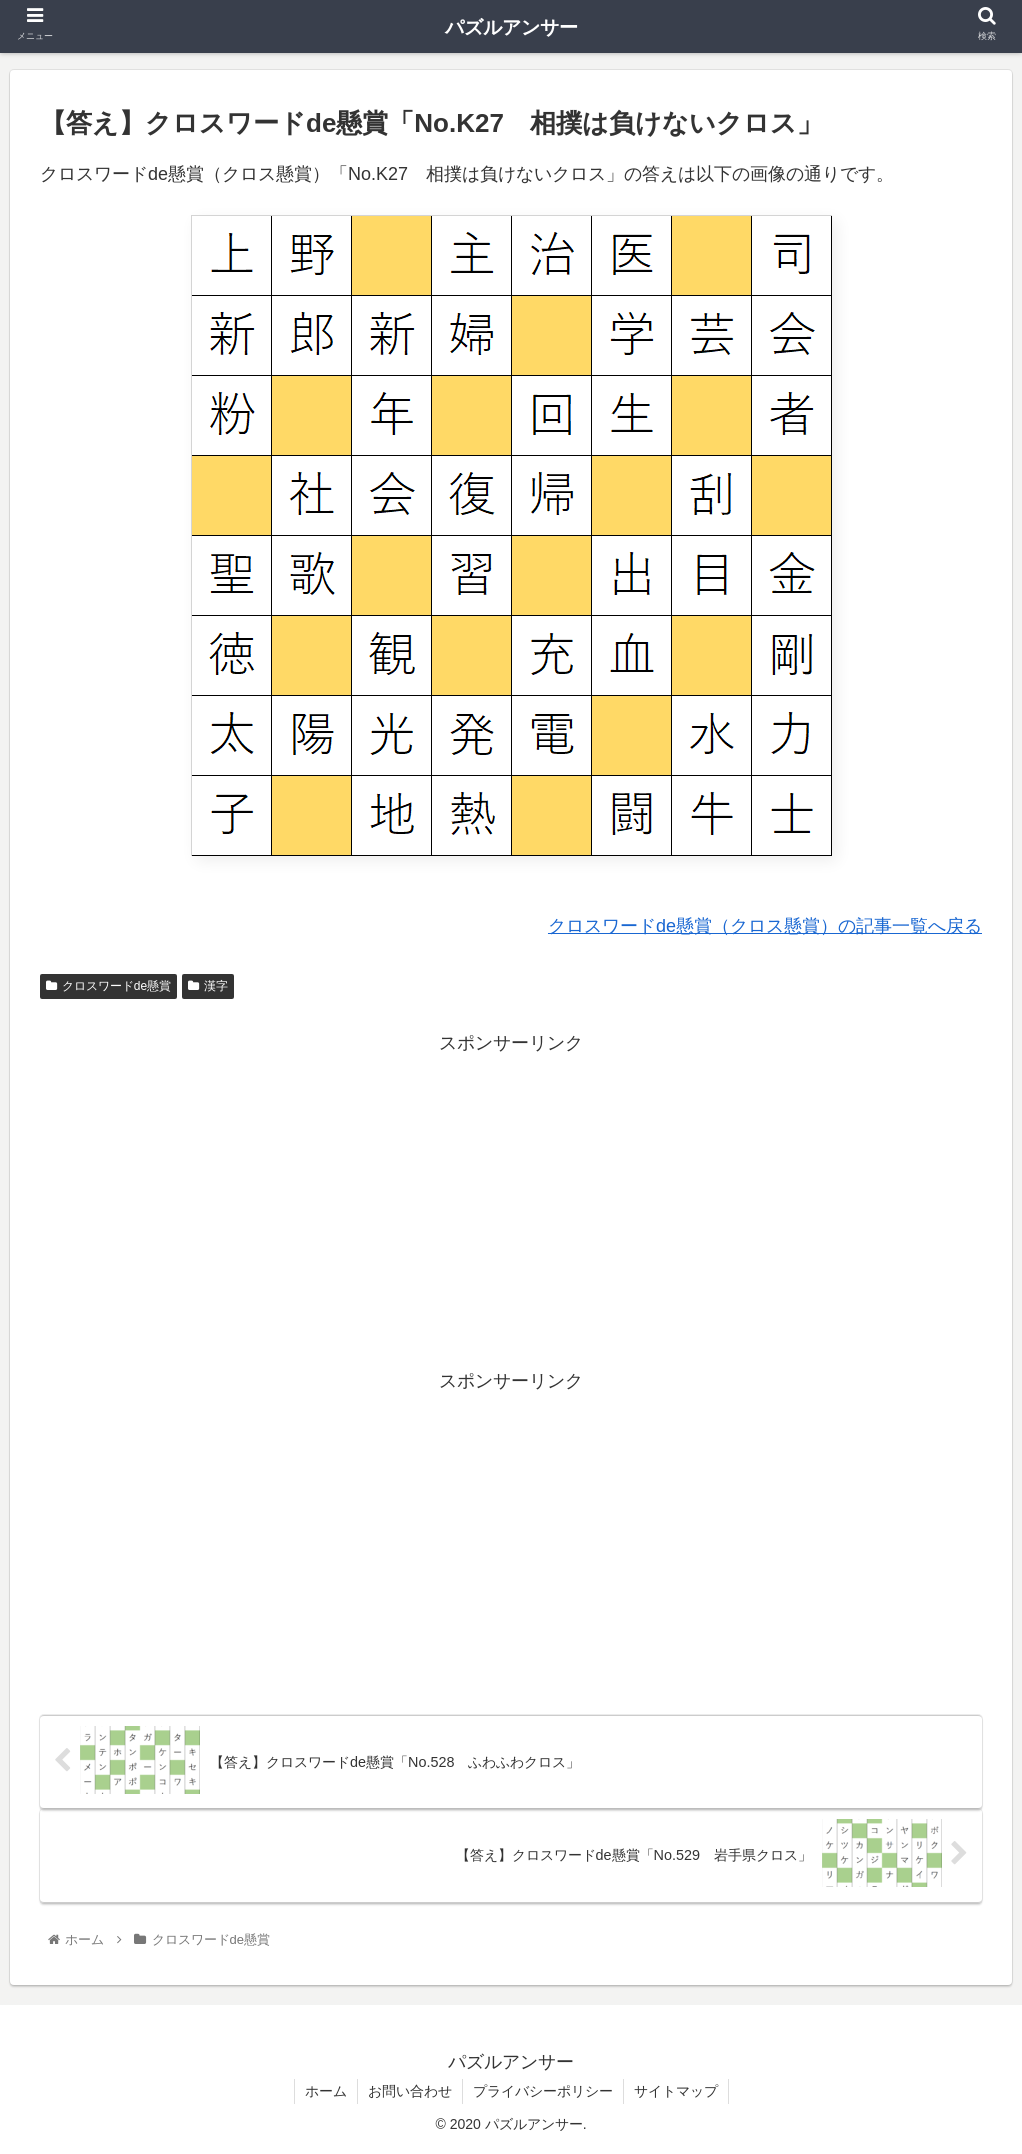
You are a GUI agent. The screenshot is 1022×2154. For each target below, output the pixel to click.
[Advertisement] (511, 1199)
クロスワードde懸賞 (108, 986)
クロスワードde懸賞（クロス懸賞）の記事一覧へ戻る (765, 926)
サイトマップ (676, 2091)
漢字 (208, 986)
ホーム (326, 2091)
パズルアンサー (511, 27)
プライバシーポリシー (543, 2091)
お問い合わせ (410, 2091)
